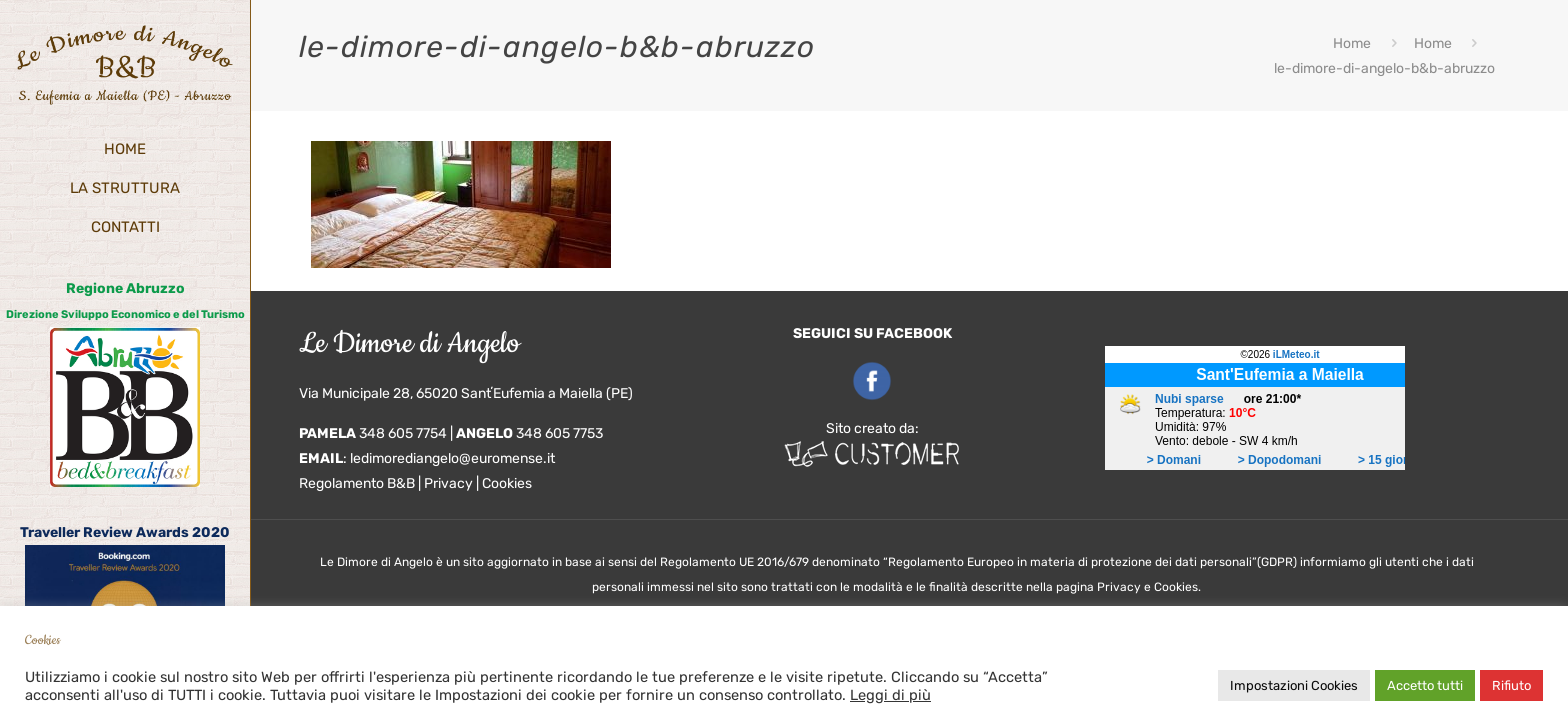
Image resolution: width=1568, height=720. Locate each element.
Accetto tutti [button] (1425, 685)
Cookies (507, 483)
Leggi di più (890, 695)
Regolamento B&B (357, 483)
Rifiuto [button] (1511, 685)
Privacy (448, 483)
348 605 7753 (559, 433)
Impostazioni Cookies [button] (1294, 685)
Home (1352, 43)
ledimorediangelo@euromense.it (452, 458)
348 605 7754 (403, 433)
